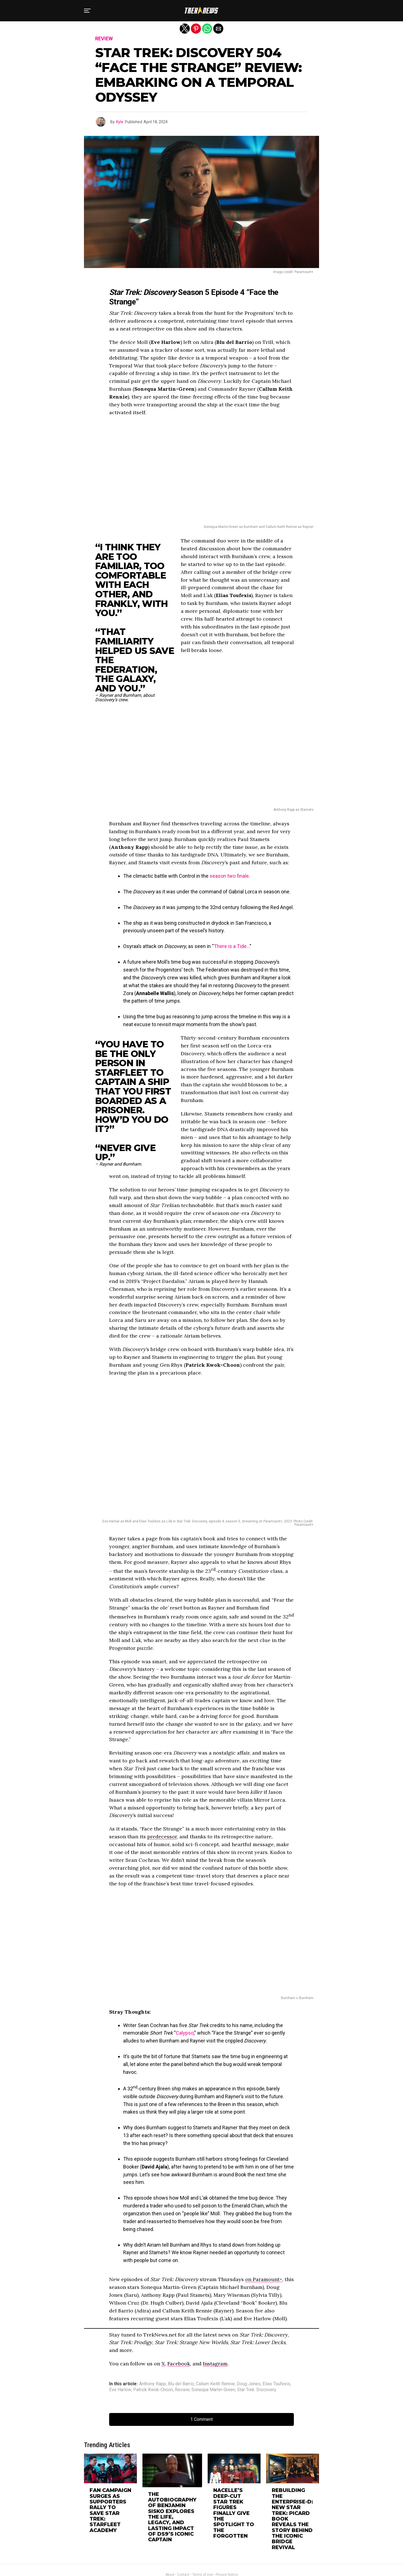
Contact (183, 2548)
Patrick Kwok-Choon (153, 2390)
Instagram (215, 2363)
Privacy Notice (227, 2548)
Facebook (178, 2363)
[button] (87, 11)
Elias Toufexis (276, 2384)
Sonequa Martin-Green (213, 2390)
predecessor (162, 1836)
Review (182, 2390)
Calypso (185, 2033)
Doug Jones (249, 2384)
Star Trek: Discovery (256, 2390)
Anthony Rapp (152, 2384)
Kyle (119, 122)
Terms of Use (202, 2548)
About (169, 2548)
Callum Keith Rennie (215, 2384)
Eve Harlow (120, 2390)
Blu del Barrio (181, 2384)
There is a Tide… (232, 946)
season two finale (229, 876)
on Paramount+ (263, 2279)
